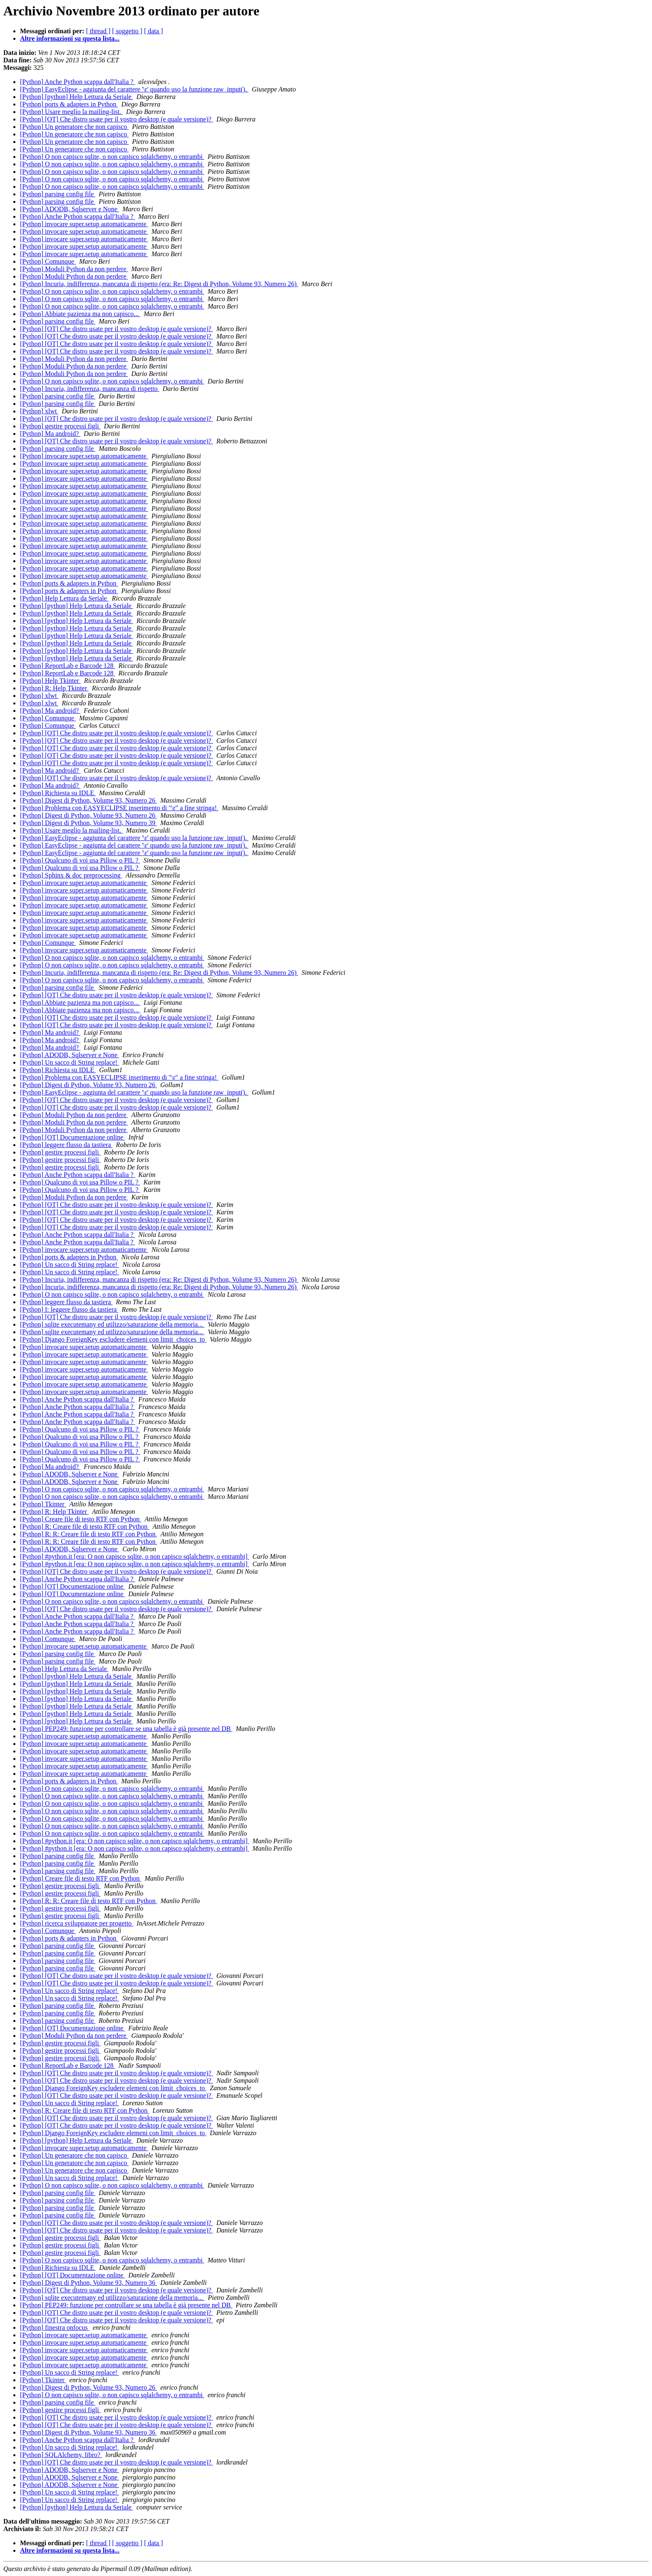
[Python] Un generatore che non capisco (74, 126)
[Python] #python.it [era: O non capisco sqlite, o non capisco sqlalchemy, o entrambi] (134, 1556)
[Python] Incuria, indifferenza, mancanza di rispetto (89, 388)
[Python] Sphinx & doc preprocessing (71, 875)
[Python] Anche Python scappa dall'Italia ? (77, 81)
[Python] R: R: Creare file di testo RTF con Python (88, 1534)
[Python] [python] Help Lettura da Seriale (76, 96)
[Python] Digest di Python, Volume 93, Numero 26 (88, 800)
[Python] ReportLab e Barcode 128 (67, 665)
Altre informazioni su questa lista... (69, 38)
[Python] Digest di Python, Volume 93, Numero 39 (88, 822)
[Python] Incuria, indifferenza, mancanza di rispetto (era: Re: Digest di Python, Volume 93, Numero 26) (159, 283)
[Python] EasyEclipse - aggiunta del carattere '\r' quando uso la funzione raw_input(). (134, 89)
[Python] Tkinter (43, 1504)
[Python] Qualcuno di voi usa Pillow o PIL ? (80, 860)
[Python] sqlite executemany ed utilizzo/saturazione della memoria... (112, 1324)
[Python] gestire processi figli (60, 426)
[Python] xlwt (39, 411)
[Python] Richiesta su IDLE (58, 792)
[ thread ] (98, 31)
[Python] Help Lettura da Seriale (64, 598)
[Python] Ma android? (50, 433)
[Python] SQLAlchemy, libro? (61, 2454)
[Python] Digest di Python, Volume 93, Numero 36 (88, 2282)
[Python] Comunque (48, 261)
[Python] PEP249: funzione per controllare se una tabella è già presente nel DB (126, 1728)
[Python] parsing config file (57, 194)
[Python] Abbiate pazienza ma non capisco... (80, 313)
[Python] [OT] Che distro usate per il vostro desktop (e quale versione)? (116, 119)
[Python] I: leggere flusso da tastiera (69, 1309)
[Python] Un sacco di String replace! (69, 1062)
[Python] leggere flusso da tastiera (66, 1144)
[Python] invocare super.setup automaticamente (84, 223)
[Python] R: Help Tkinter (54, 688)
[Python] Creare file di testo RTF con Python (80, 1519)
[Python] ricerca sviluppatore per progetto (76, 1923)
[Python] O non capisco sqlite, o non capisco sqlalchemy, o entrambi (112, 156)
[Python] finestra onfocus (54, 2327)
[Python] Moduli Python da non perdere (74, 268)
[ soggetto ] (127, 31)
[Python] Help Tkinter (50, 680)
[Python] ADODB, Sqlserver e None (69, 209)
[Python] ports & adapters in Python (69, 104)
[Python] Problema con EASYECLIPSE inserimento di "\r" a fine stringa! (119, 807)
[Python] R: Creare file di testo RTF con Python (84, 1526)
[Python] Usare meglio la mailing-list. (71, 111)
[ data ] (153, 31)
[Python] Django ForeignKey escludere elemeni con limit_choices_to (113, 1339)
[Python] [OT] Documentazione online (72, 1137)
